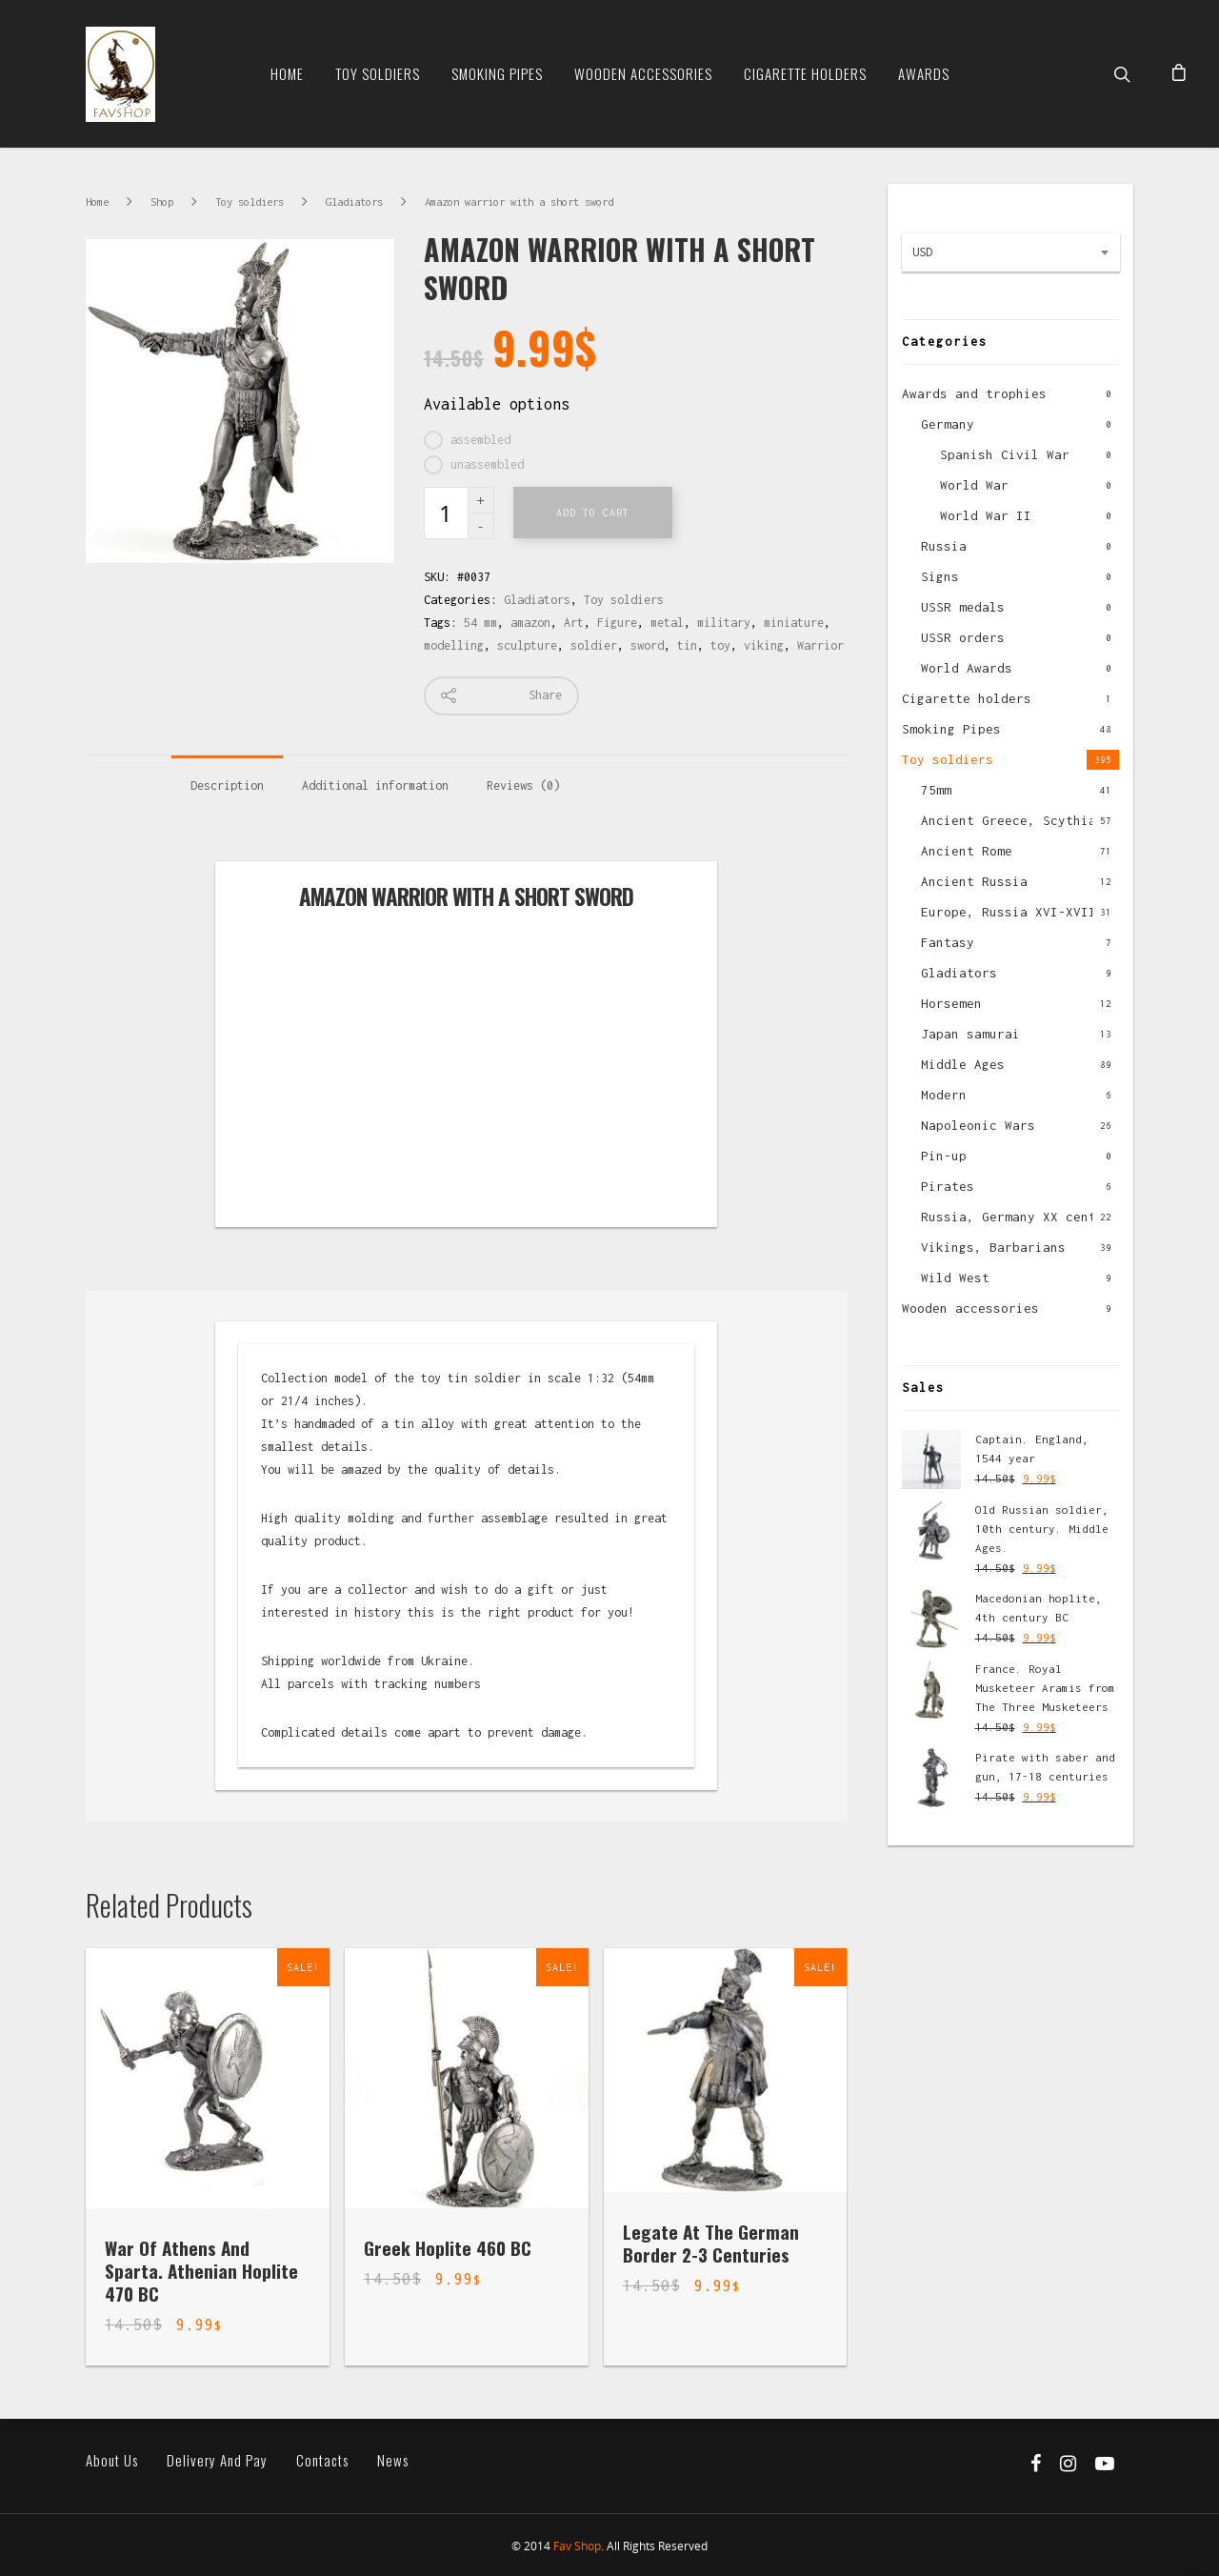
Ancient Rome (966, 850)
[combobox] (1011, 252)
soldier (593, 645)
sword (647, 645)
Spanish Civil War (1004, 454)
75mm (936, 789)
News (393, 2460)
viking (764, 645)
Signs (940, 576)
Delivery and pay (217, 2460)
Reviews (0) (523, 785)
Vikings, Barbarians (993, 1247)
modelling (454, 645)
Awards (923, 73)
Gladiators (354, 201)
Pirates (947, 1186)
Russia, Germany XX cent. (1012, 1216)
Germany (947, 424)
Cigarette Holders (805, 73)
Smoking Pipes (497, 73)
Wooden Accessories (643, 73)
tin (687, 645)
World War (974, 485)
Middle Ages (963, 1064)
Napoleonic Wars (978, 1125)
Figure (617, 622)
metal (667, 622)
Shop (161, 201)
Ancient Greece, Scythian (1012, 820)
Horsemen (951, 1003)
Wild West (955, 1277)
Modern (944, 1094)
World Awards (966, 667)
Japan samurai (970, 1033)
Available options (497, 404)
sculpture (527, 645)
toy (720, 645)
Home (287, 73)
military (723, 622)
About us (112, 2460)
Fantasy (947, 942)
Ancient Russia (974, 881)
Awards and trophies (974, 393)
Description (227, 785)
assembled (480, 440)
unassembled (487, 464)
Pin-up (944, 1155)
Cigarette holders (966, 698)
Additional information (375, 785)
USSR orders (963, 637)
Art (574, 622)
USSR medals (963, 606)
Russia (944, 545)
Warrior (820, 645)
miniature (794, 622)
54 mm (480, 622)
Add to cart (592, 512)
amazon (530, 622)
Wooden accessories (970, 1308)
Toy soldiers (377, 73)
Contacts (322, 2460)
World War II (985, 515)
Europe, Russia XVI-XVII (1008, 911)
